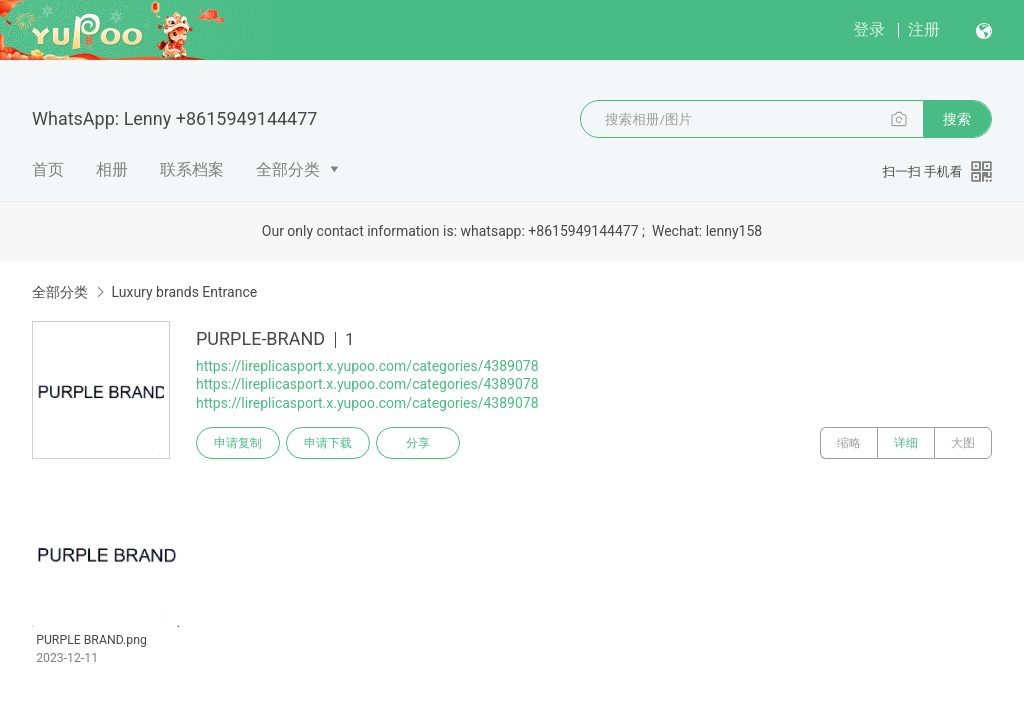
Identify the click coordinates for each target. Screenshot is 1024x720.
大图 (963, 443)
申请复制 (238, 443)
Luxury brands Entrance (184, 292)
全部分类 (288, 169)
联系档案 (192, 169)
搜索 (957, 119)
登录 (869, 29)
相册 (112, 169)
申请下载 (328, 443)
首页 (48, 169)
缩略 (849, 443)
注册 (924, 29)
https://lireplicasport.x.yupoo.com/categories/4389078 (367, 366)
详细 (906, 443)
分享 (418, 443)
